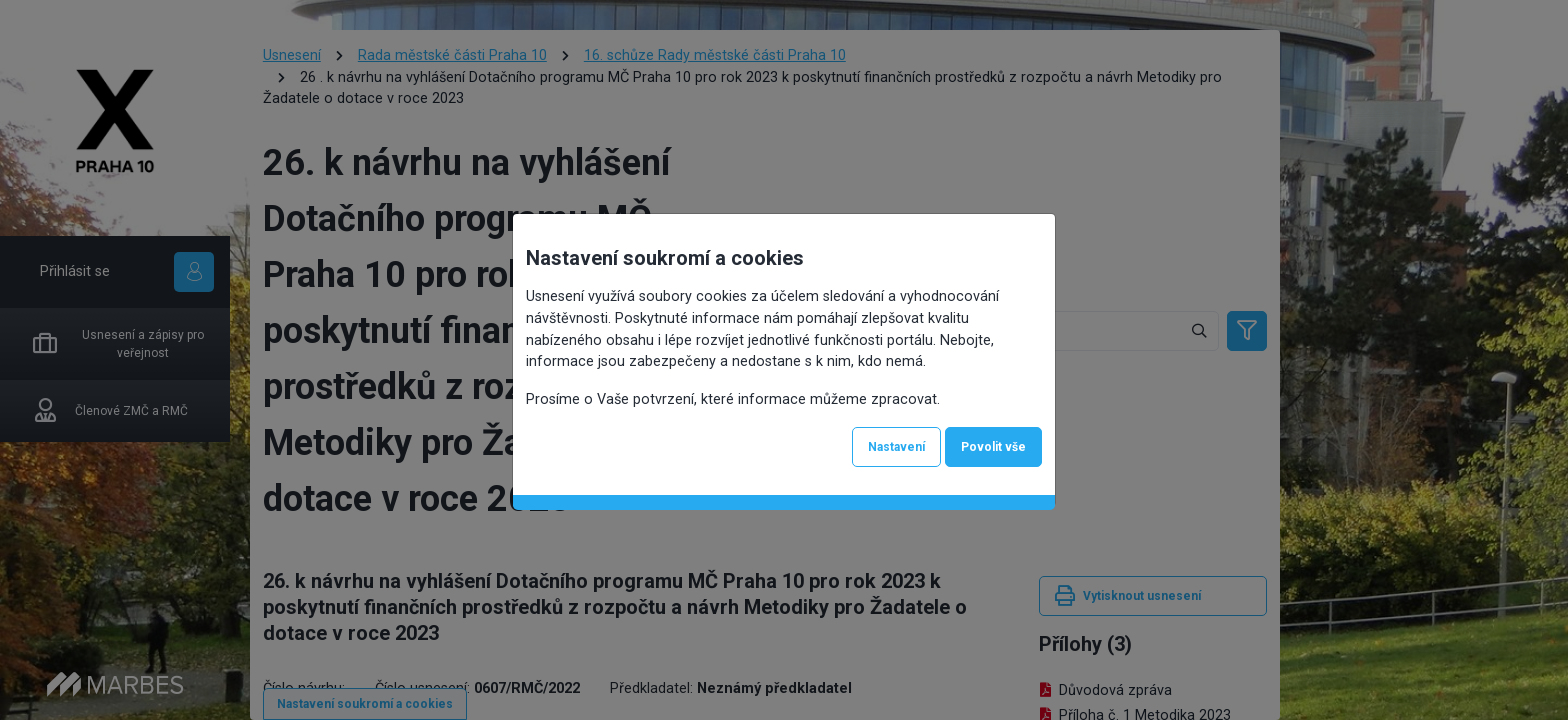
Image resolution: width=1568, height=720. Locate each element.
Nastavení (896, 447)
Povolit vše (993, 447)
